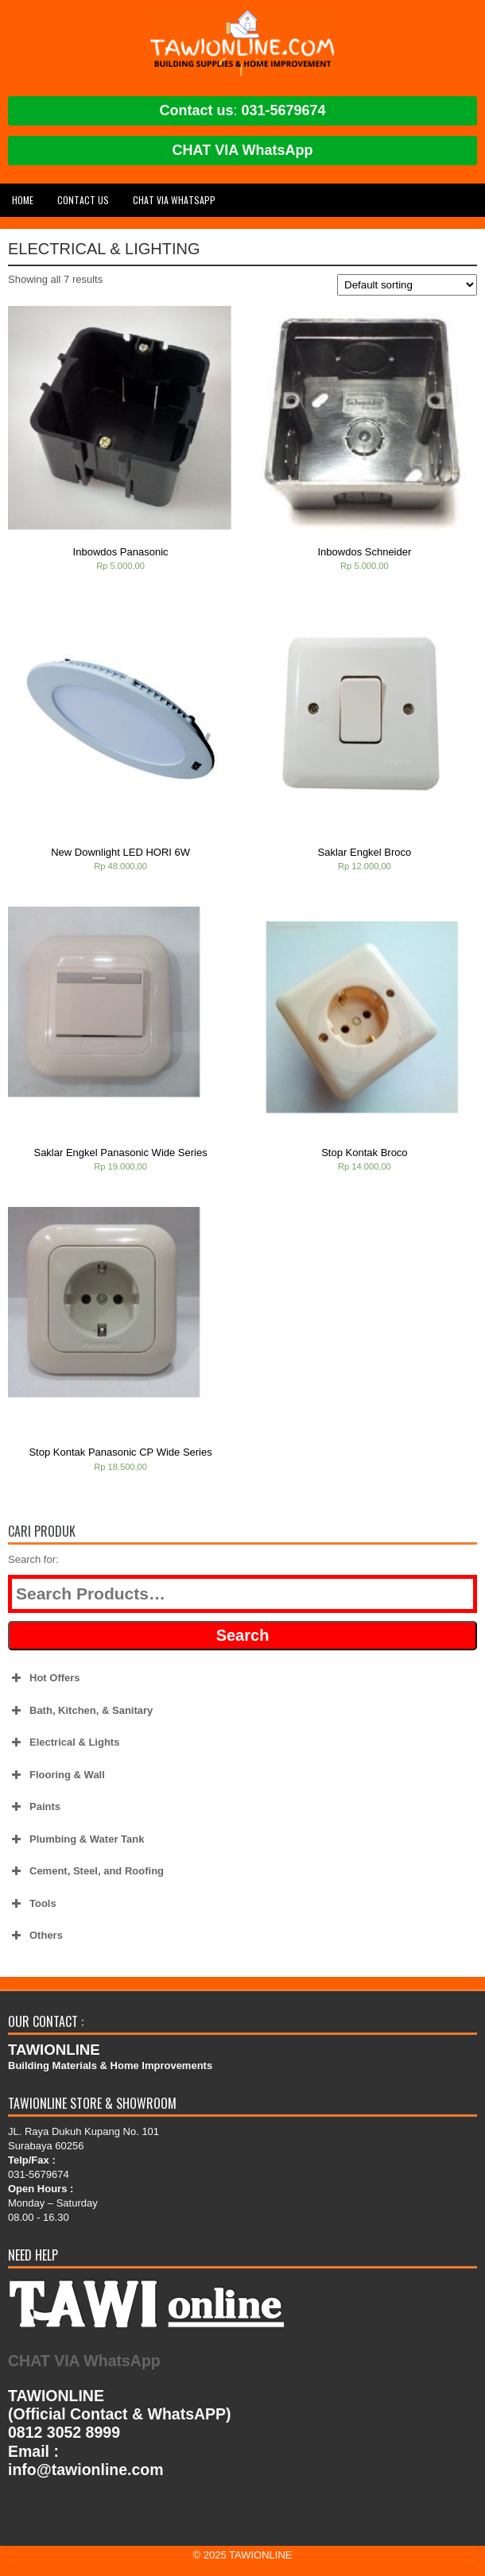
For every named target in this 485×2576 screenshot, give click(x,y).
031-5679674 (283, 110)
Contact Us (83, 200)
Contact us (196, 110)
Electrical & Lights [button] (63, 1742)
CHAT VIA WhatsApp (243, 150)
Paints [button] (34, 1807)
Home (22, 200)
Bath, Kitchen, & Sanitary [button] (80, 1711)
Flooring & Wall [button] (56, 1775)
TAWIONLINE (260, 2555)
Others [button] (35, 1936)
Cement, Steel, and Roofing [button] (86, 1871)
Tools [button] (32, 1904)
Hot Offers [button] (44, 1678)
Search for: (33, 1559)
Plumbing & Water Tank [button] (76, 1839)
